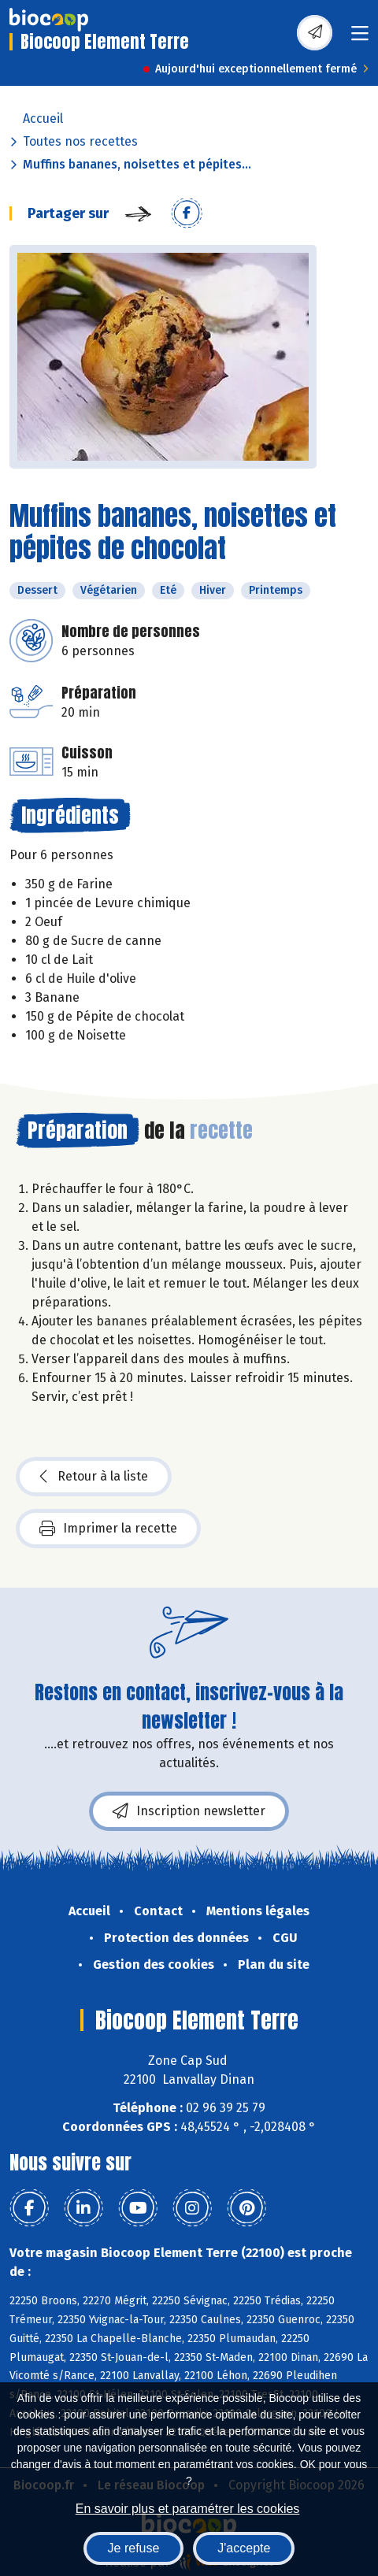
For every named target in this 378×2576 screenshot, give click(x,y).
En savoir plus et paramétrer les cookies (188, 2508)
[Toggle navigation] (360, 38)
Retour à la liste (93, 1476)
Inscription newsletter (189, 1811)
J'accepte (243, 2548)
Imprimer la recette (108, 1528)
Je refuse (134, 2548)
